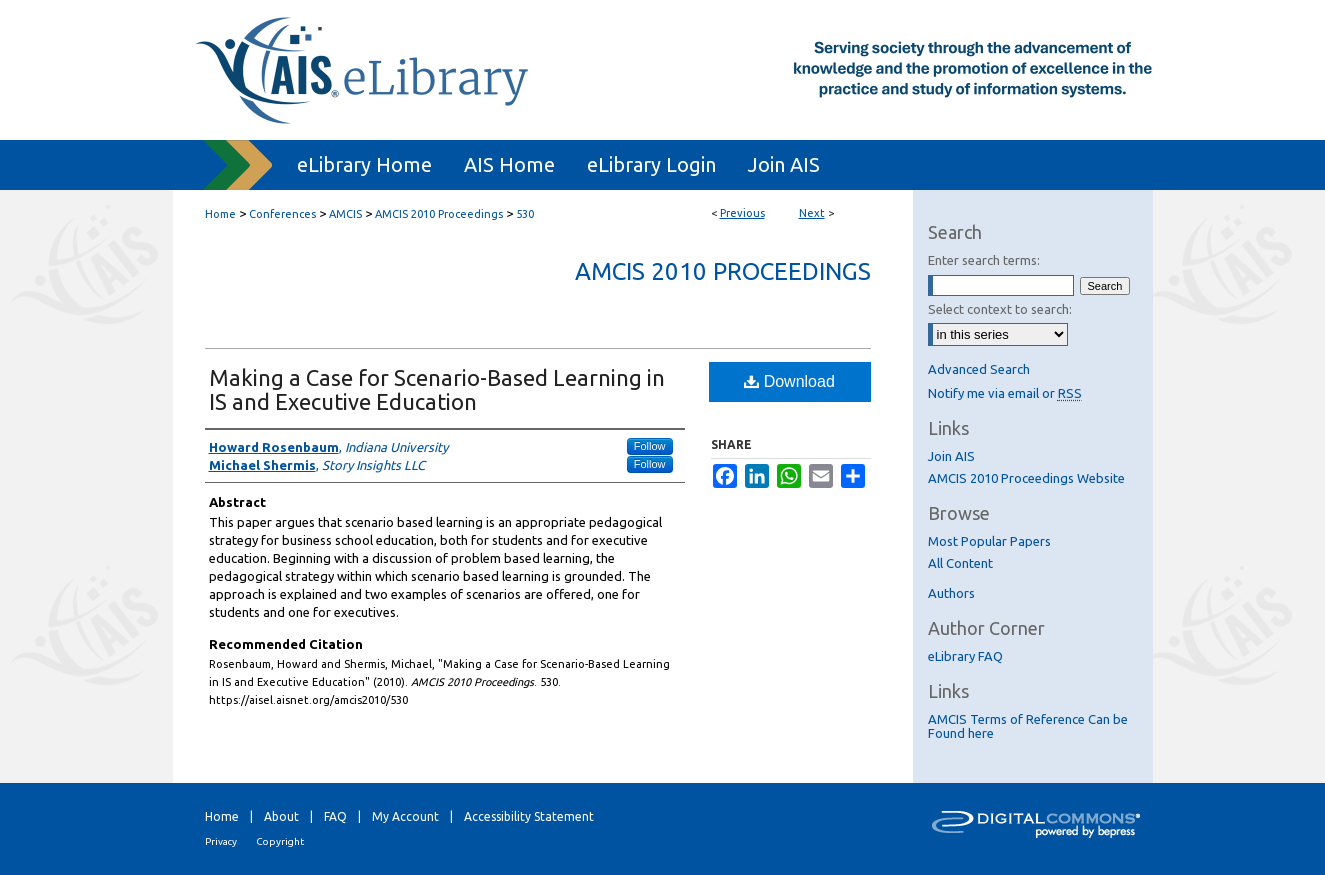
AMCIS (345, 214)
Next (812, 213)
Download (789, 381)
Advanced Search (979, 369)
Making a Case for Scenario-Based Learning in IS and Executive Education (437, 389)
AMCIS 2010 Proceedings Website (1026, 478)
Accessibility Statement (529, 816)
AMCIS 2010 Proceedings (439, 214)
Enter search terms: (984, 260)
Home (220, 214)
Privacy (221, 841)
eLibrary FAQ (965, 656)
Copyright (280, 841)
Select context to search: (1000, 309)
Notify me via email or (1005, 393)
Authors (951, 593)
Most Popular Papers (989, 541)
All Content (960, 563)
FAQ (335, 816)
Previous (742, 213)
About (281, 816)
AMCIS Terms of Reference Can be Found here (1028, 726)
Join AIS (951, 456)
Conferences (282, 214)
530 (525, 214)
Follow (650, 446)
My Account (405, 816)
